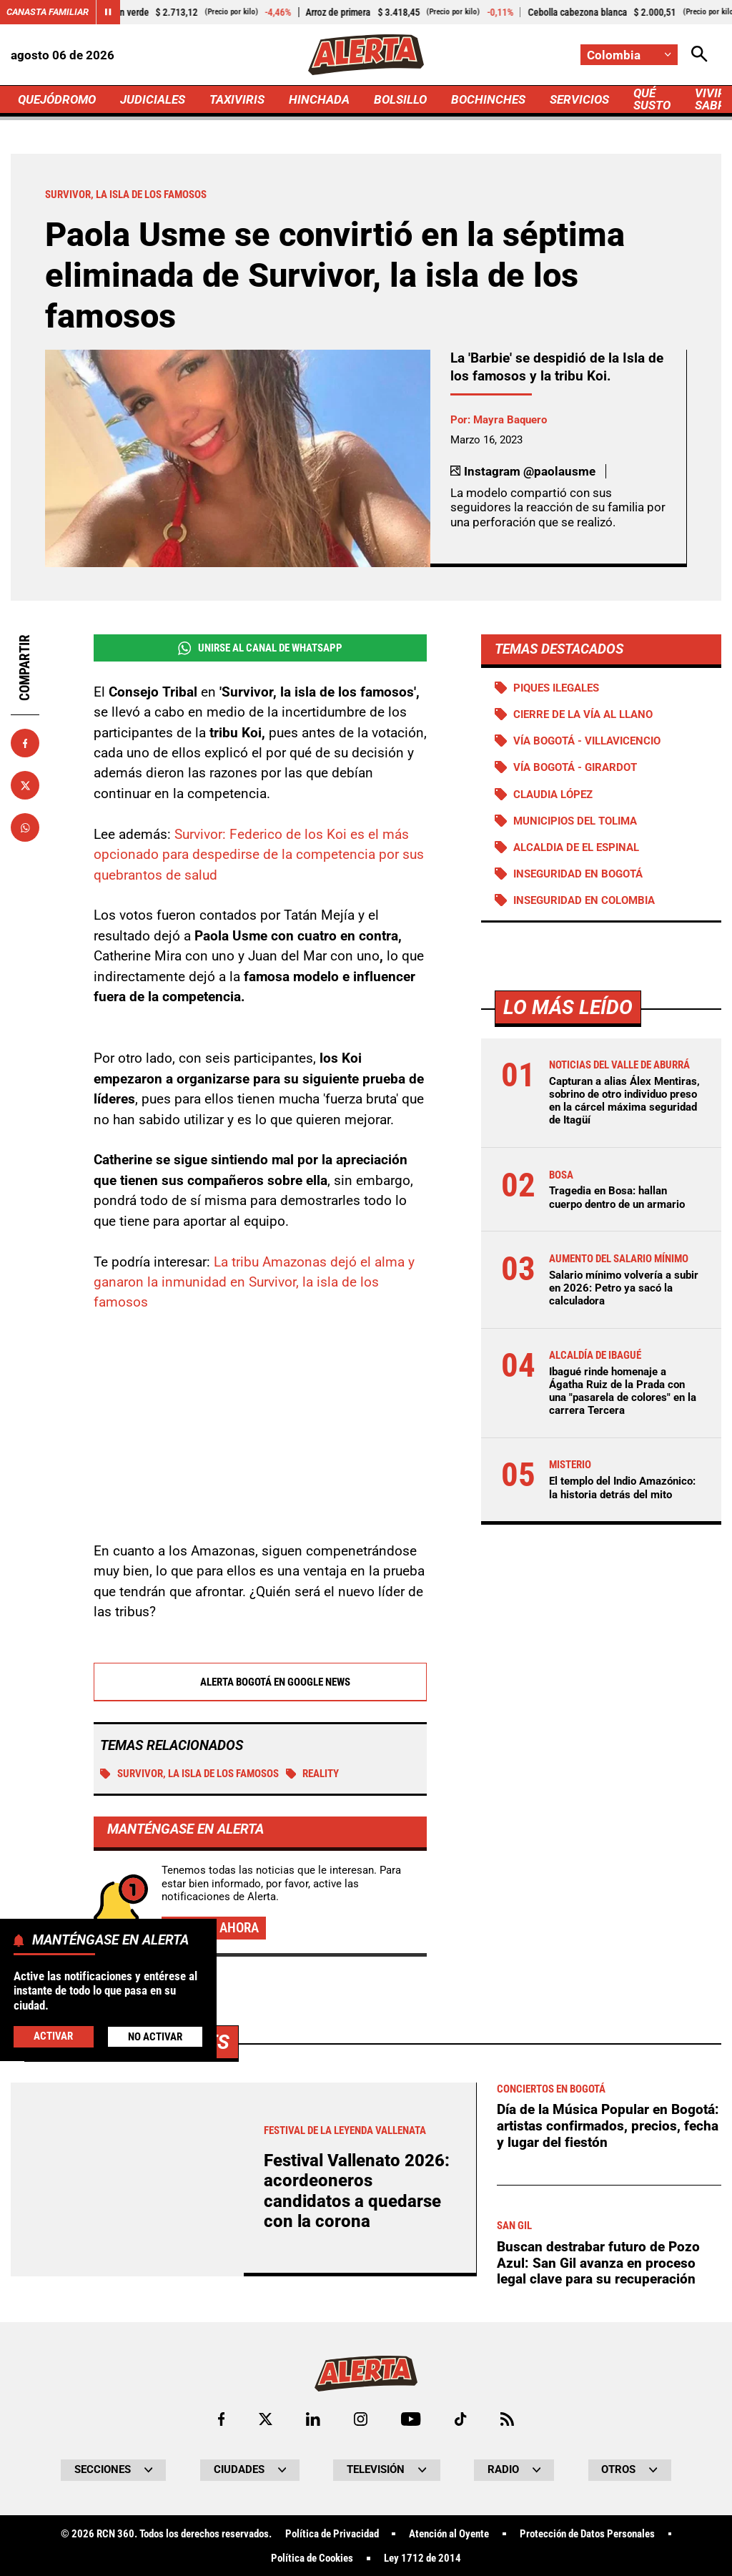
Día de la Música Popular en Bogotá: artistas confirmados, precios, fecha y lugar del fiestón (608, 2525)
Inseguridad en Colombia (584, 900)
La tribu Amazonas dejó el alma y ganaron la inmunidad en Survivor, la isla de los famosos (254, 1283)
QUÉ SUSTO (652, 99)
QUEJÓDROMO (57, 99)
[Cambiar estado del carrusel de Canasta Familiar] (108, 12)
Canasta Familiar (47, 11)
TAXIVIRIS (236, 99)
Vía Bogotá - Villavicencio (587, 740)
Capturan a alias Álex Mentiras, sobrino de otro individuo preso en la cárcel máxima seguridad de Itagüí (624, 1101)
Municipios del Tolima (575, 821)
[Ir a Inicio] (366, 54)
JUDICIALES (152, 99)
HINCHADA (319, 99)
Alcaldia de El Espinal (576, 847)
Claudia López (553, 794)
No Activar (155, 2036)
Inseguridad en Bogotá (578, 873)
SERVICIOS (579, 99)
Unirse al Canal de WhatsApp (260, 648)
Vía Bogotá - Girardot (575, 767)
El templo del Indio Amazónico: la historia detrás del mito (622, 1487)
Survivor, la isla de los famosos (189, 1774)
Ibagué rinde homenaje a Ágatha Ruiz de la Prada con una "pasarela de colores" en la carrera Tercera (622, 1391)
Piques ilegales (556, 688)
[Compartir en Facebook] (25, 743)
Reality (313, 1774)
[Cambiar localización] (629, 54)
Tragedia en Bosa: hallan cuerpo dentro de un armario (617, 1197)
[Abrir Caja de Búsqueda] (699, 54)
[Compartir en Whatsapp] (25, 827)
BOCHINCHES (488, 99)
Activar (53, 2036)
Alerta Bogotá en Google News (260, 1682)
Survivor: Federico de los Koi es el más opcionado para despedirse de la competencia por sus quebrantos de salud (259, 854)
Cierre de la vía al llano (583, 714)
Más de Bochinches (131, 2441)
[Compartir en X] (25, 785)
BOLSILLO (400, 99)
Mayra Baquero (510, 419)
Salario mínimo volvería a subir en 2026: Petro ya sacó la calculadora (623, 1288)
